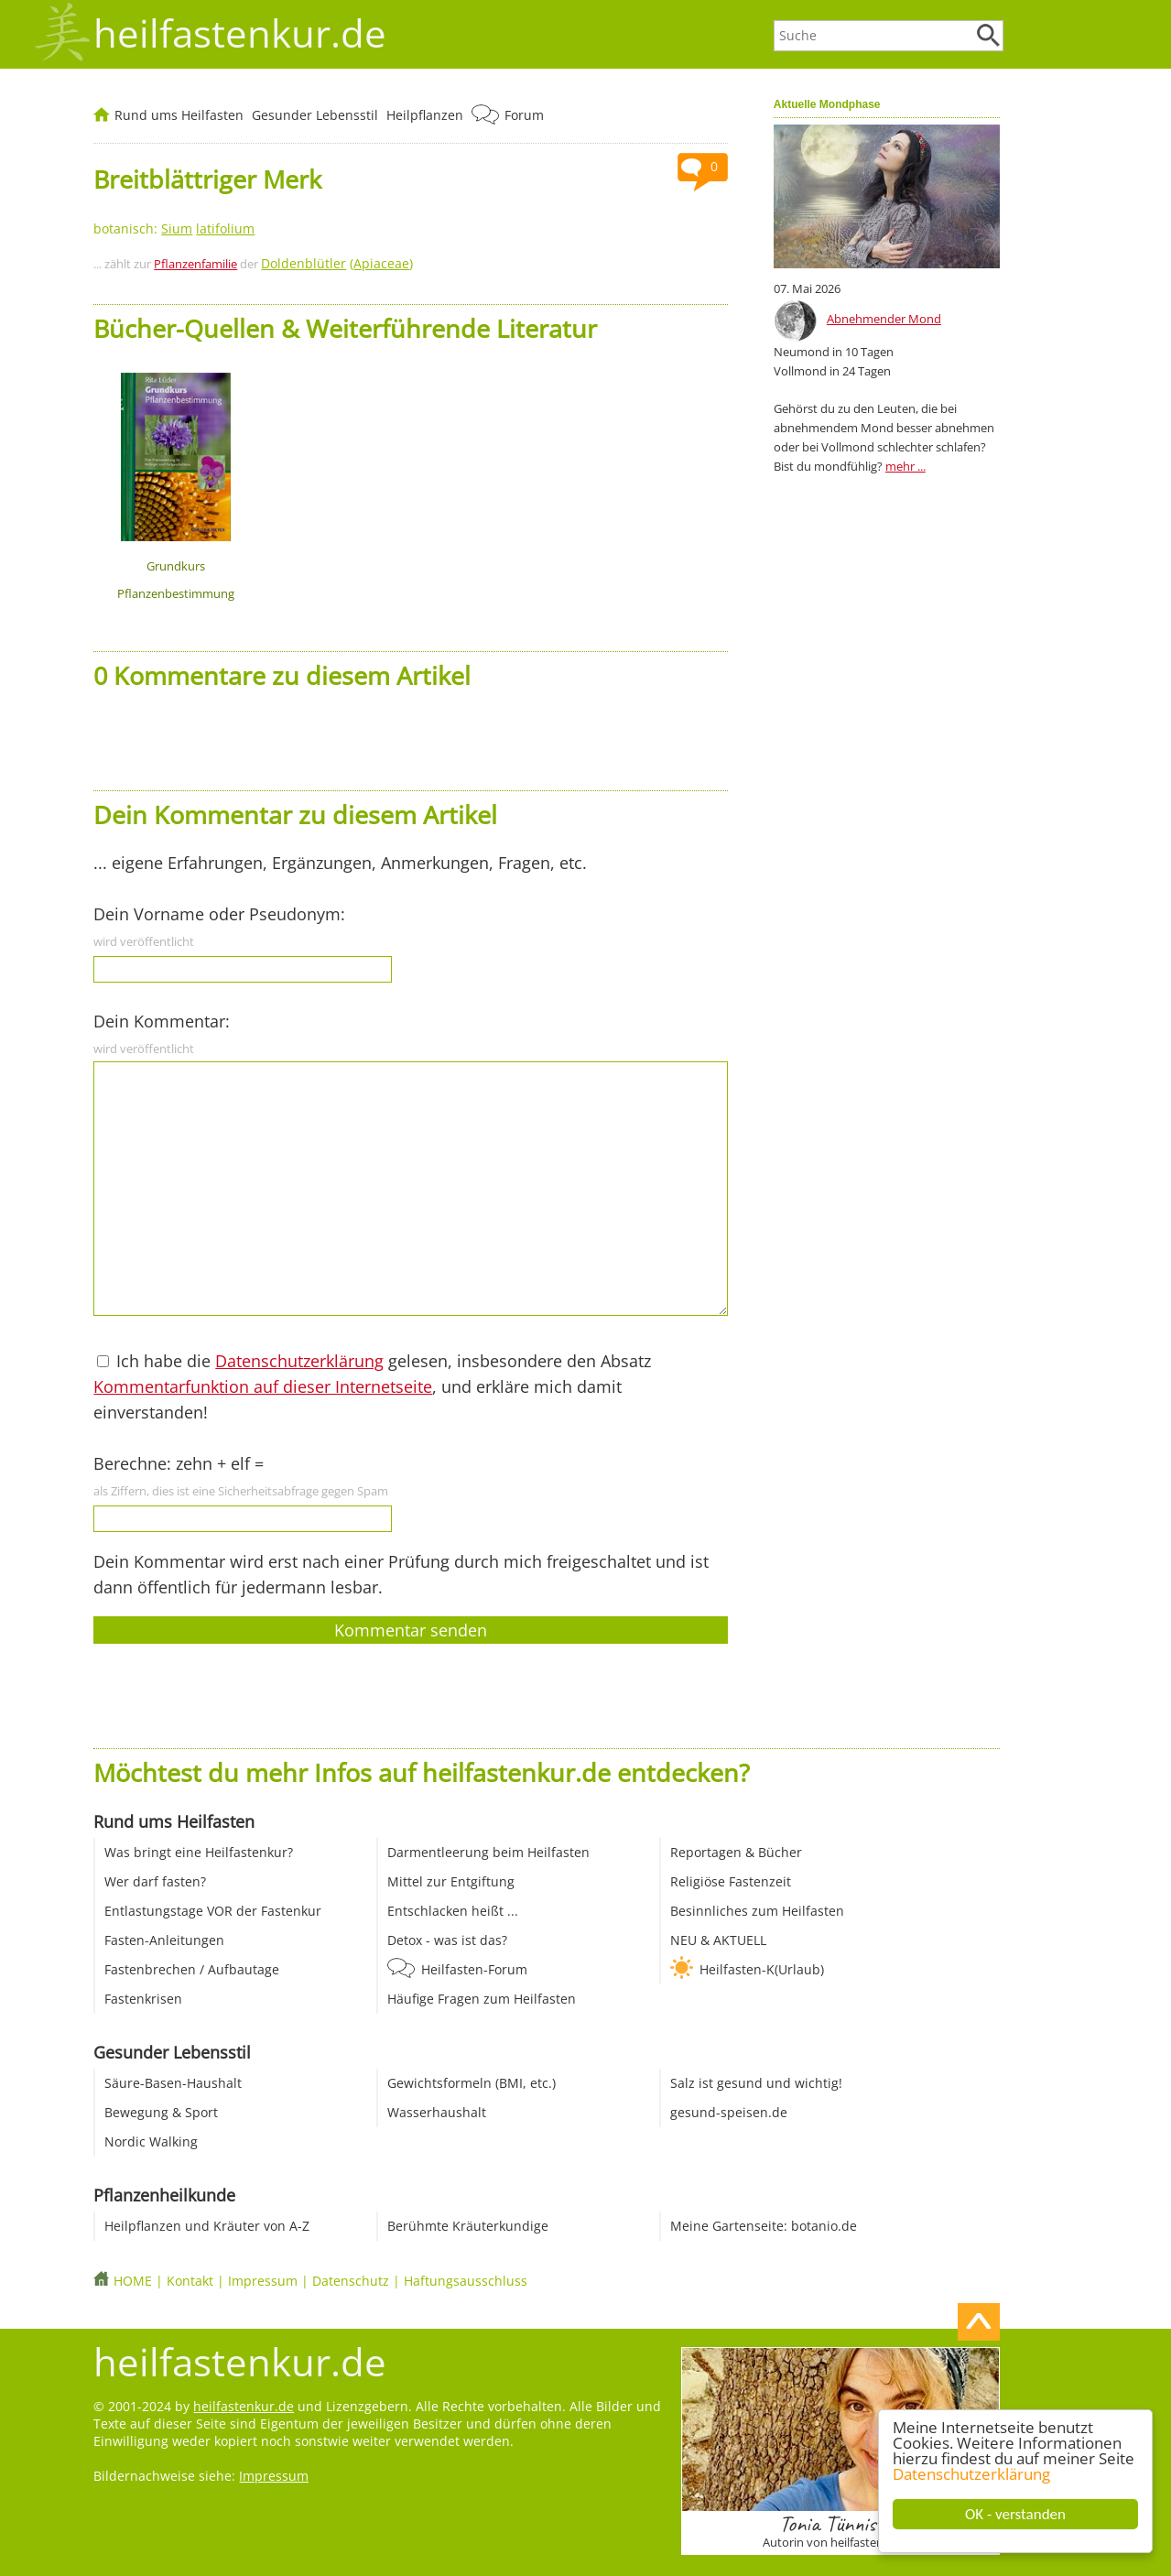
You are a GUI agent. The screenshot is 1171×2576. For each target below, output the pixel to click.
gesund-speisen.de (728, 2112)
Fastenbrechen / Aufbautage (191, 1969)
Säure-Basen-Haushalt (173, 2083)
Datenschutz (350, 2280)
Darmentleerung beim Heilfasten (488, 1852)
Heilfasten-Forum (474, 1969)
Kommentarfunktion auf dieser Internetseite (262, 1386)
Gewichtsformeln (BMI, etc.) (471, 2083)
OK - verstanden (1015, 2514)
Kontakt (190, 2280)
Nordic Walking (151, 2141)
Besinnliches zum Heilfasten (757, 1910)
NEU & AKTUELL (718, 1940)
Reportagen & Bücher (736, 1852)
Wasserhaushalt (436, 2112)
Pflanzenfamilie (195, 263)
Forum (524, 115)
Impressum (263, 2280)
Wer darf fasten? (155, 1881)
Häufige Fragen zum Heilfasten (481, 1998)
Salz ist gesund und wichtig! (756, 2083)
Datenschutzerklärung (971, 2473)
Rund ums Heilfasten (179, 115)
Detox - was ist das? (447, 1940)
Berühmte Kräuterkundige (467, 2225)
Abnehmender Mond (884, 318)
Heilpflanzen (424, 115)
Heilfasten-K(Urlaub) (761, 1969)
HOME (133, 2280)
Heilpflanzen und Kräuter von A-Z (206, 2225)
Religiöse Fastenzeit (730, 1881)
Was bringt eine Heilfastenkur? (198, 1852)
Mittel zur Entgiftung (451, 1881)
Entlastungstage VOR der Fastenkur (212, 1910)
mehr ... (905, 466)
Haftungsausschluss (465, 2280)
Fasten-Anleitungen (164, 1940)
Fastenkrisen (143, 1998)
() (337, 263)
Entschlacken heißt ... (452, 1910)
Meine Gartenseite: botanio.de (763, 2225)
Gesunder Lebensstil (315, 115)
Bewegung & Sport (161, 2112)
